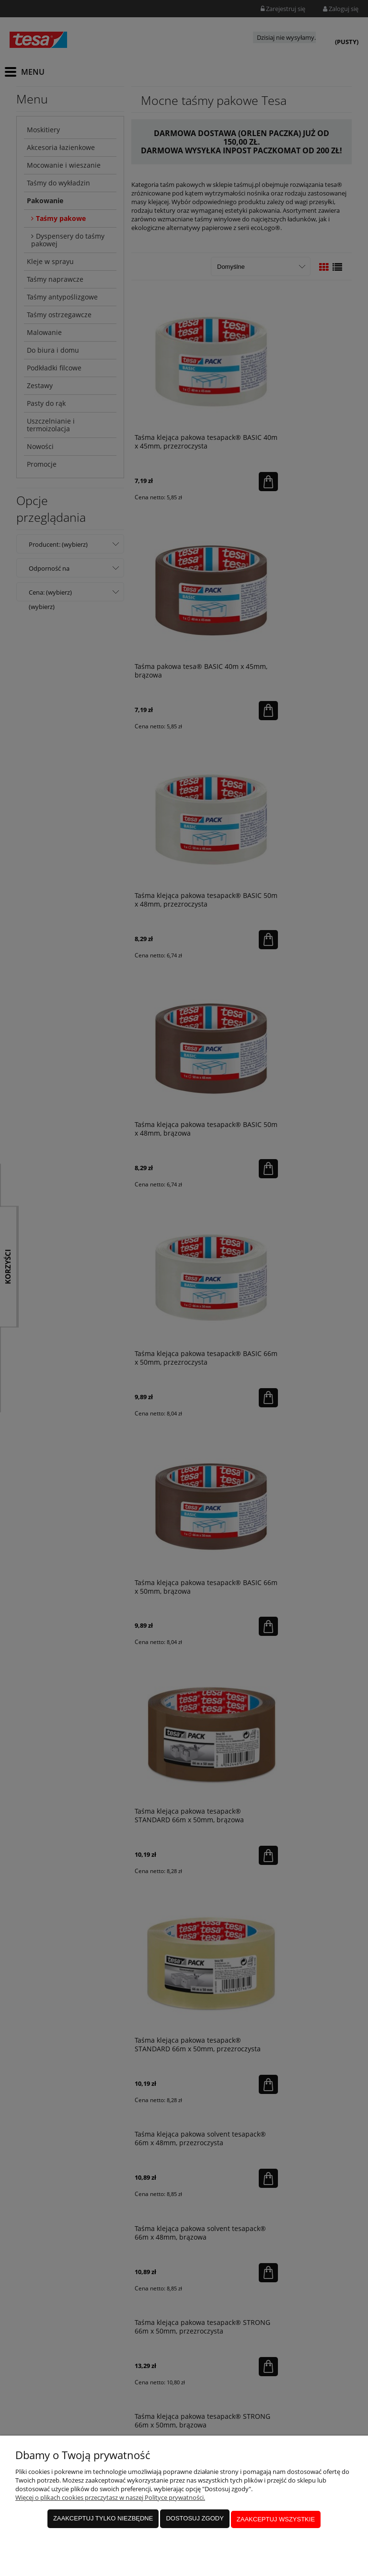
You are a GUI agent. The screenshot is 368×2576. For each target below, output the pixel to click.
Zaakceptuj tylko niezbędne (103, 2521)
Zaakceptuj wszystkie (276, 2521)
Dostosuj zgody (194, 2521)
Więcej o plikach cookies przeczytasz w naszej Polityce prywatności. (110, 2500)
